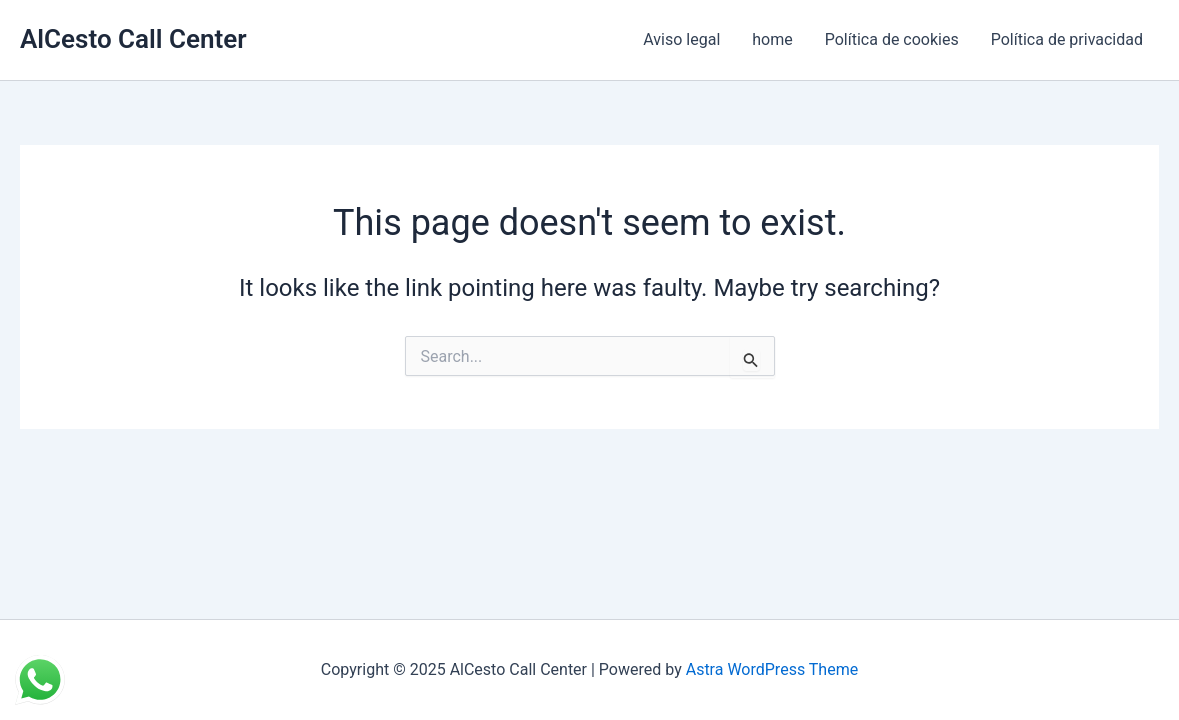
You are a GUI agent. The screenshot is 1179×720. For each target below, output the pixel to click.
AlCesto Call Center (133, 39)
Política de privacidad (1067, 39)
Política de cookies (892, 39)
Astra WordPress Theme (772, 669)
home (772, 39)
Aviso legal (681, 39)
